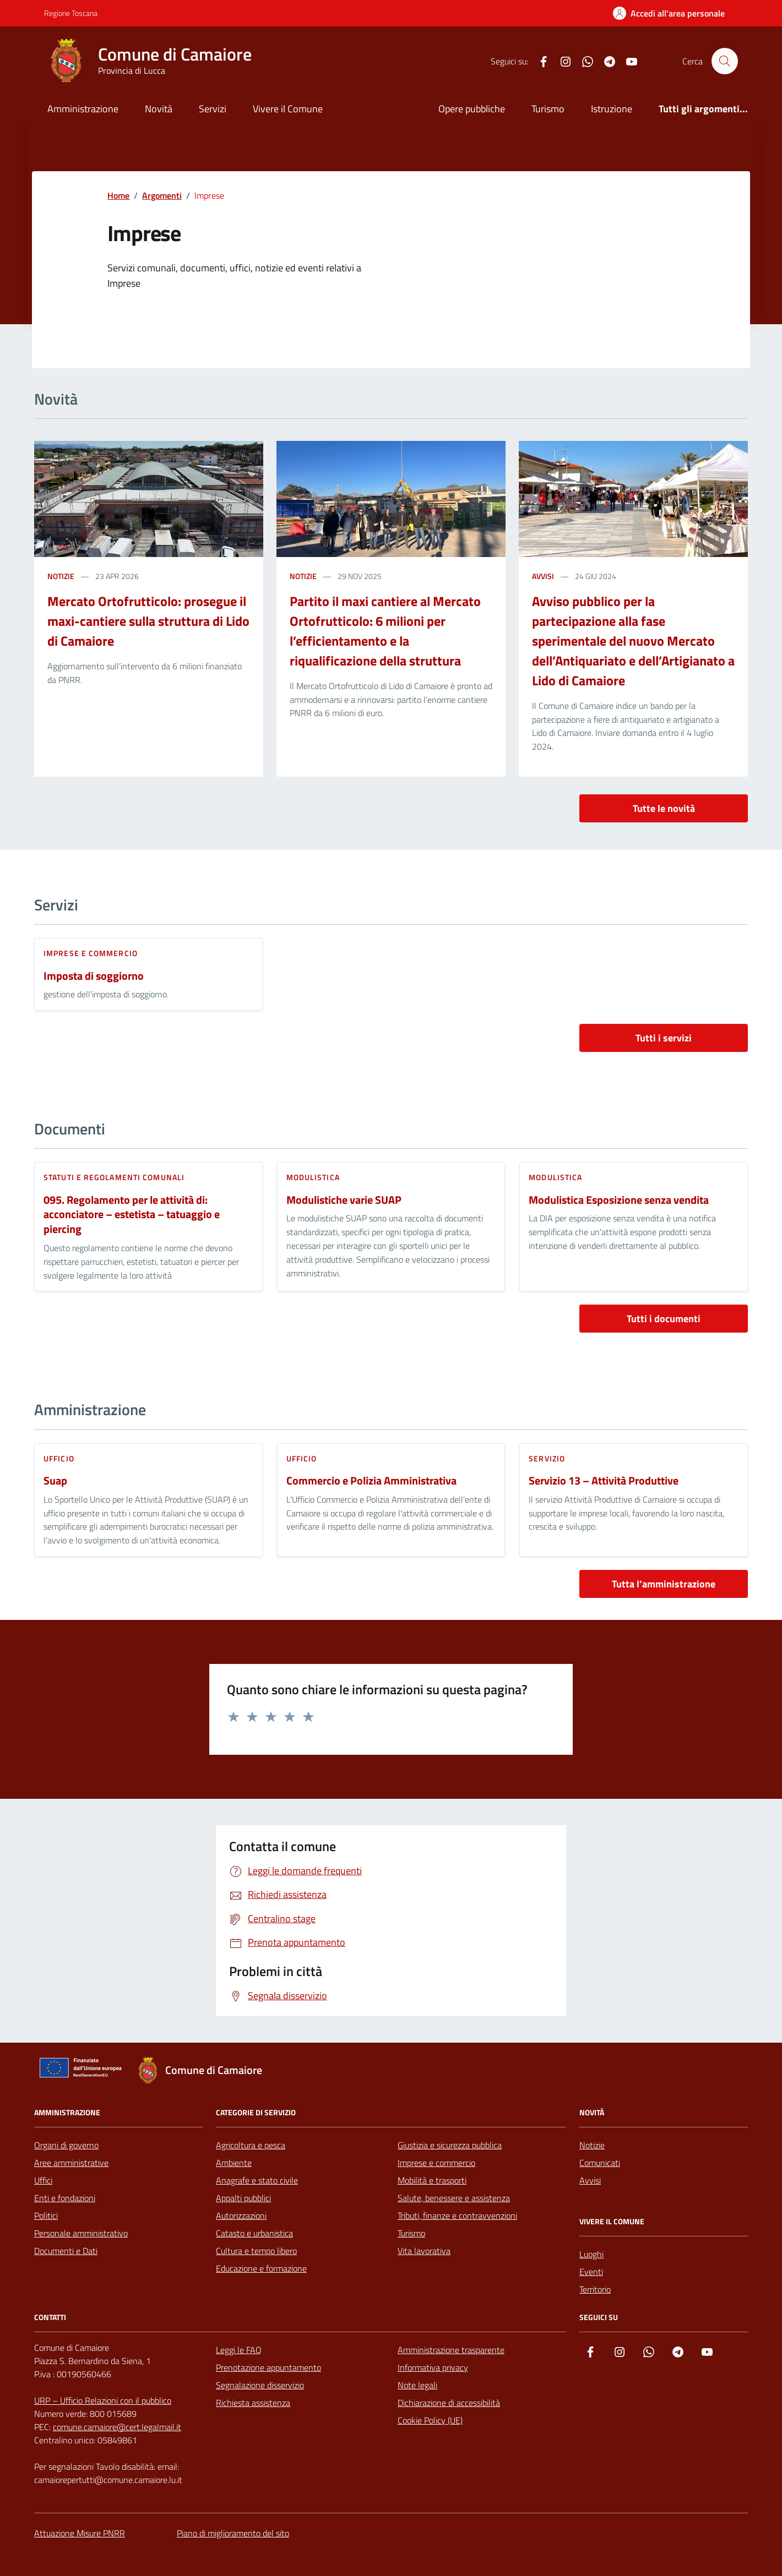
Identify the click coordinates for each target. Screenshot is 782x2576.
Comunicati (599, 2162)
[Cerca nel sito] (725, 61)
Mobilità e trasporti (432, 2180)
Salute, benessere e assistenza (454, 2197)
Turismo (547, 108)
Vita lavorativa (424, 2250)
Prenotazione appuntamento (268, 2367)
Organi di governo (66, 2145)
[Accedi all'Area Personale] (669, 13)
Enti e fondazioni (64, 2197)
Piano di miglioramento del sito (233, 2533)
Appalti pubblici (243, 2197)
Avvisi (590, 2180)
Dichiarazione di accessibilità (449, 2402)
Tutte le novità (664, 808)
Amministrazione (82, 108)
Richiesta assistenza (253, 2402)
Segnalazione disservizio (260, 2385)
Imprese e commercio (91, 953)
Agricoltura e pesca (250, 2145)
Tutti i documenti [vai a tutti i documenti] (663, 1318)
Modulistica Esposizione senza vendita (619, 1200)
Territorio (595, 2289)
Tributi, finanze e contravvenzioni (457, 2215)
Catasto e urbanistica (254, 2233)
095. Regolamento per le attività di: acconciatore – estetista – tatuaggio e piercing (132, 1215)
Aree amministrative (71, 2162)
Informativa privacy (433, 2367)
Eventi (591, 2271)
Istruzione (611, 108)
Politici (46, 2215)
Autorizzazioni (241, 2215)
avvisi (543, 576)
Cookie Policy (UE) (430, 2420)
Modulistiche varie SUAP (343, 1200)
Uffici (43, 2180)
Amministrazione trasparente (451, 2349)
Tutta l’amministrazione (663, 1583)
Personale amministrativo (81, 2233)
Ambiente (234, 2162)
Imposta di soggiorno (94, 976)
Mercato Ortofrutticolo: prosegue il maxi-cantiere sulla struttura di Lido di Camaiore (148, 621)
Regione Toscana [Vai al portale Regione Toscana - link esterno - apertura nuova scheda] (70, 13)
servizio (547, 1458)
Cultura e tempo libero (256, 2250)
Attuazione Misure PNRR (79, 2533)
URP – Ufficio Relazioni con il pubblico (102, 2400)
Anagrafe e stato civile (257, 2180)
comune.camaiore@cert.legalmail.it (117, 2426)
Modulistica (313, 1177)
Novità (158, 108)
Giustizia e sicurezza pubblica (450, 2145)
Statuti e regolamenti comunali (114, 1177)
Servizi (212, 108)
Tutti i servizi (664, 1037)
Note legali (417, 2385)
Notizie (592, 2145)
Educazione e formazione (261, 2268)
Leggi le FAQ (239, 2349)
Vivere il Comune (288, 108)
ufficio (59, 1458)
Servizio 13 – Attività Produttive (603, 1480)
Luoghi (591, 2254)
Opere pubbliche (471, 108)
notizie (60, 576)
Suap (55, 1480)
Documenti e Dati (65, 2250)
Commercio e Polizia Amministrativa (371, 1480)
